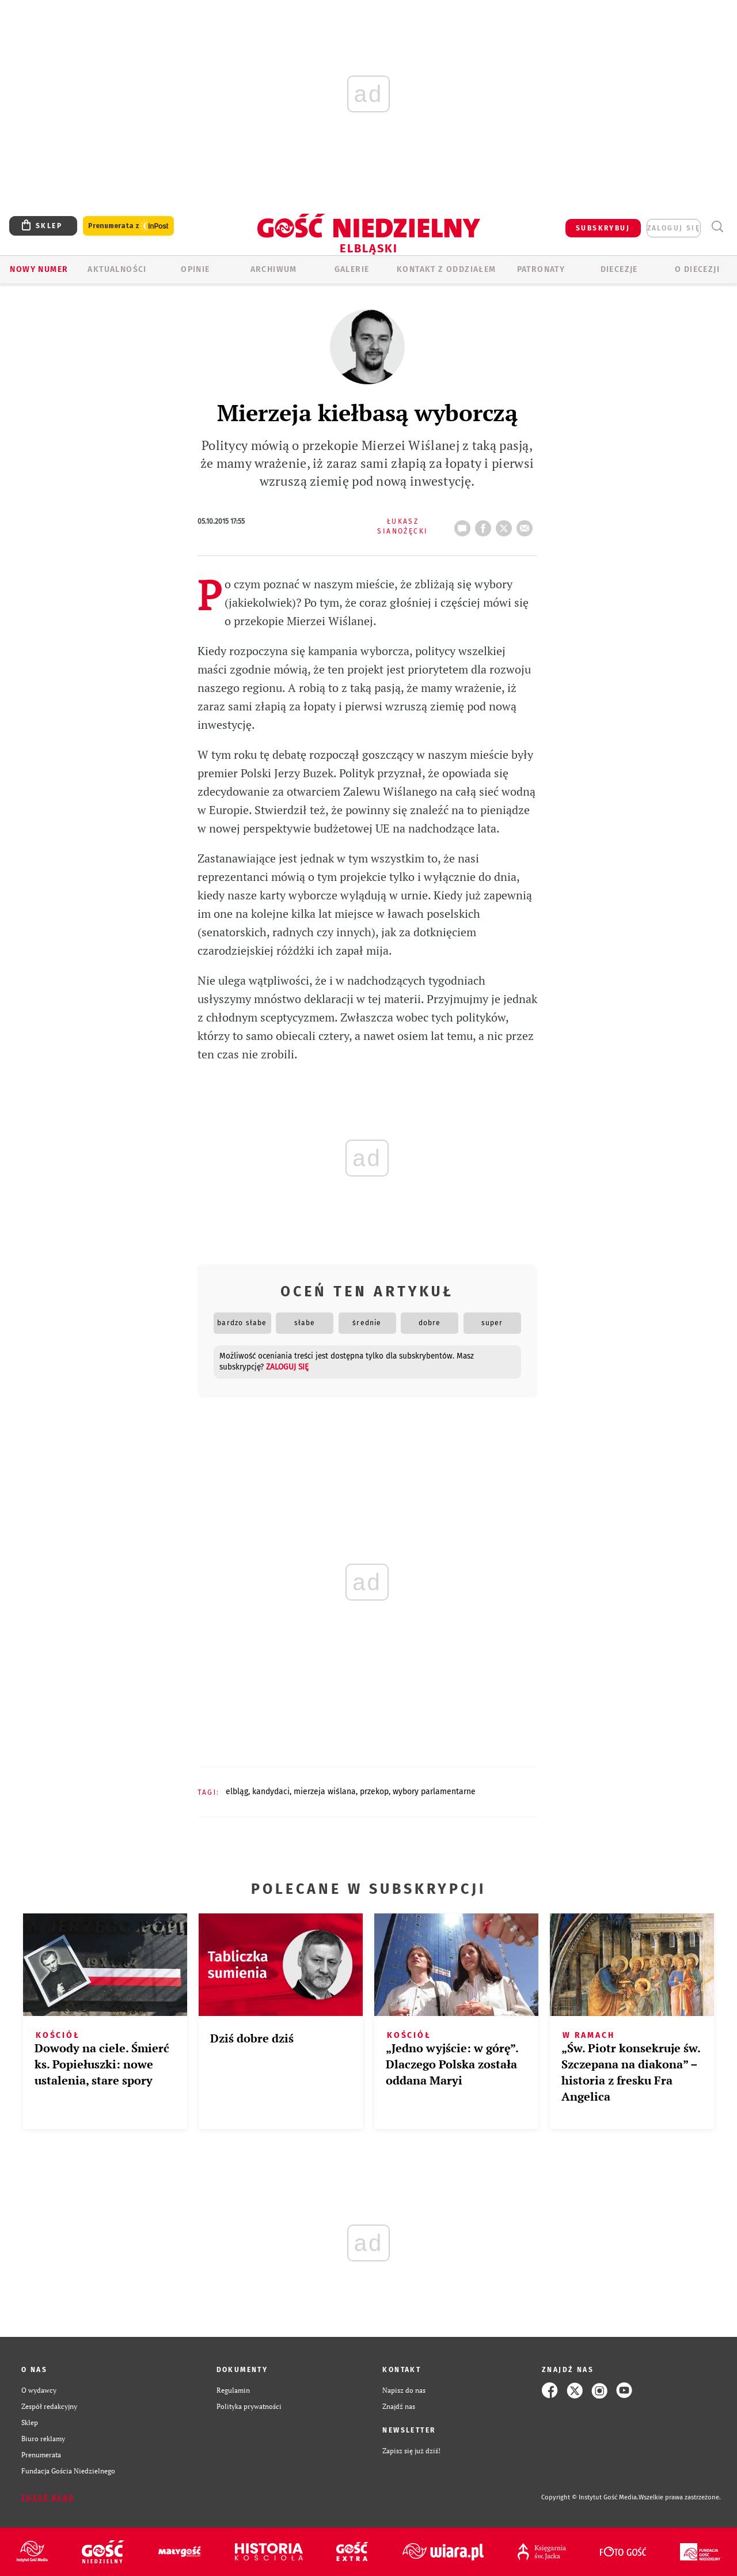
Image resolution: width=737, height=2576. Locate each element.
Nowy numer (39, 269)
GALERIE (352, 269)
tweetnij (506, 524)
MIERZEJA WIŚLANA (325, 1791)
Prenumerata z (128, 226)
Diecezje (619, 269)
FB (485, 524)
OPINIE (195, 269)
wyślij (526, 524)
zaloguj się (673, 228)
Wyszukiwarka (717, 226)
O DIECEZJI (697, 269)
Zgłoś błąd (47, 2498)
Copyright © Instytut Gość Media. (590, 2497)
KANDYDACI (271, 1791)
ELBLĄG (237, 1791)
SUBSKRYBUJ (603, 228)
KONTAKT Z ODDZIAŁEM (446, 269)
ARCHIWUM (273, 269)
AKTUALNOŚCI (117, 269)
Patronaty (541, 269)
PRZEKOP (374, 1791)
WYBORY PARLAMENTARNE (434, 1791)
